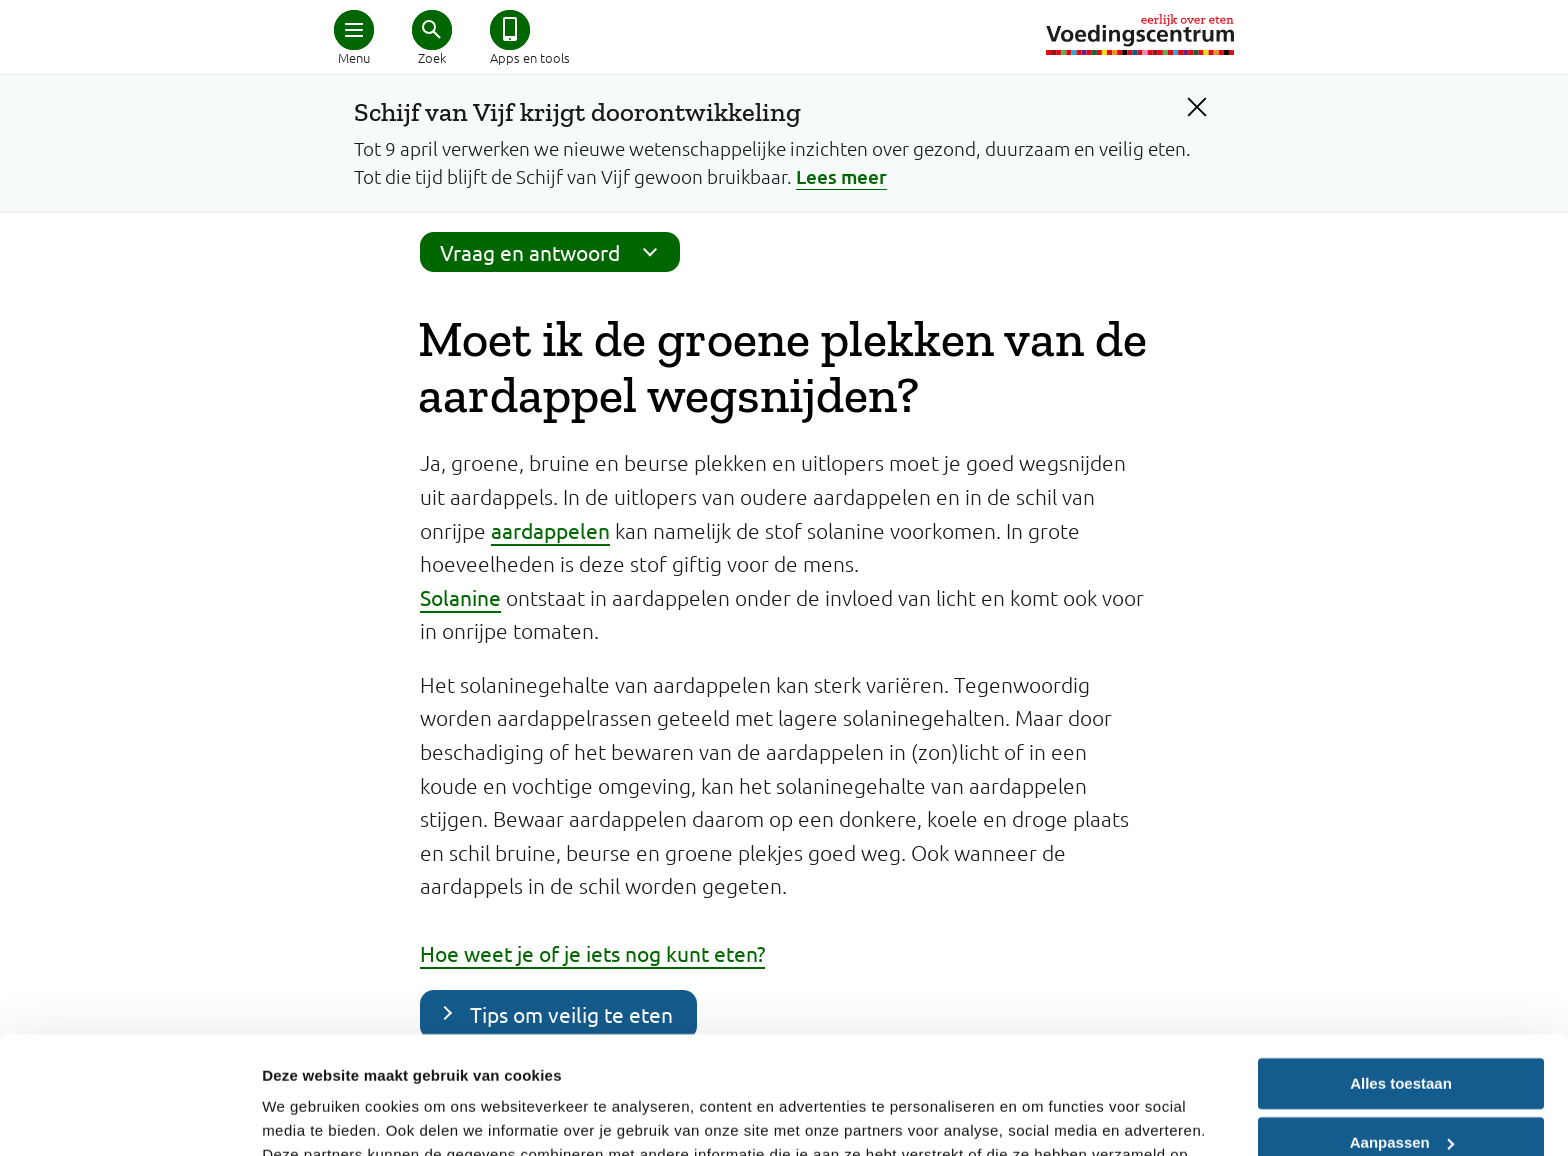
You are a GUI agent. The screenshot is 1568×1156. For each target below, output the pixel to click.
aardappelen (550, 530)
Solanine (460, 597)
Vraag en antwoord (555, 252)
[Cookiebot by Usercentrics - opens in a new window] (129, 1117)
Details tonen (309, 1116)
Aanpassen (1402, 1024)
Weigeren (1400, 1083)
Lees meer (841, 176)
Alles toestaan (1401, 966)
